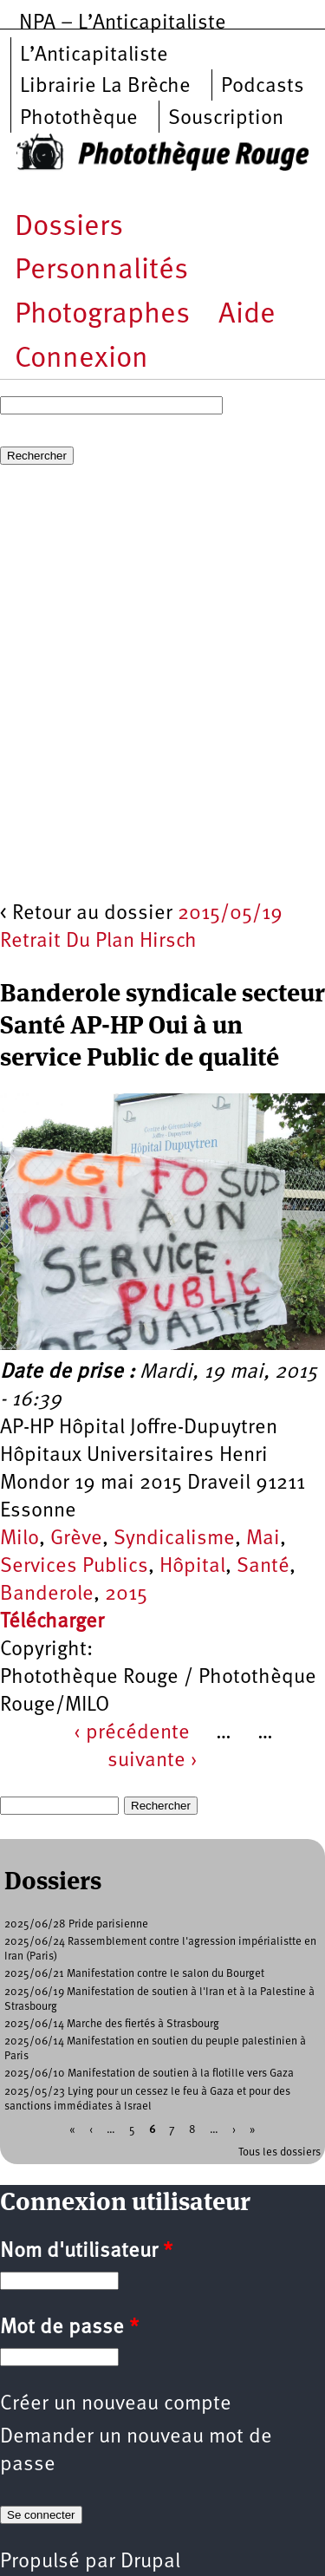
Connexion (81, 359)
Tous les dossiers (279, 2152)
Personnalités (101, 271)
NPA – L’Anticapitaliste (122, 23)
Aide (247, 315)
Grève (76, 1539)
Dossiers (69, 227)
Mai (263, 1539)
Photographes (102, 315)
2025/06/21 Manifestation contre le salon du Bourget (134, 1973)
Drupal (150, 2562)
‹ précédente (132, 1733)
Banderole (47, 1594)
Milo (19, 1539)
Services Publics (74, 1566)
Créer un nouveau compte (115, 2404)
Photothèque (79, 118)
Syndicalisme (174, 1539)
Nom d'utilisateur (86, 2251)
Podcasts (262, 86)
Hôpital (192, 1566)
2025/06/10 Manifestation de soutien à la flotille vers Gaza (149, 2073)
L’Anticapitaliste (94, 55)
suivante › (152, 1761)
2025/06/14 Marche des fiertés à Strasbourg (111, 2024)
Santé (263, 1566)
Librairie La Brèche (105, 86)
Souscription (225, 118)
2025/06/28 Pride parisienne (76, 1924)
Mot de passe (69, 2328)
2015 (126, 1594)
